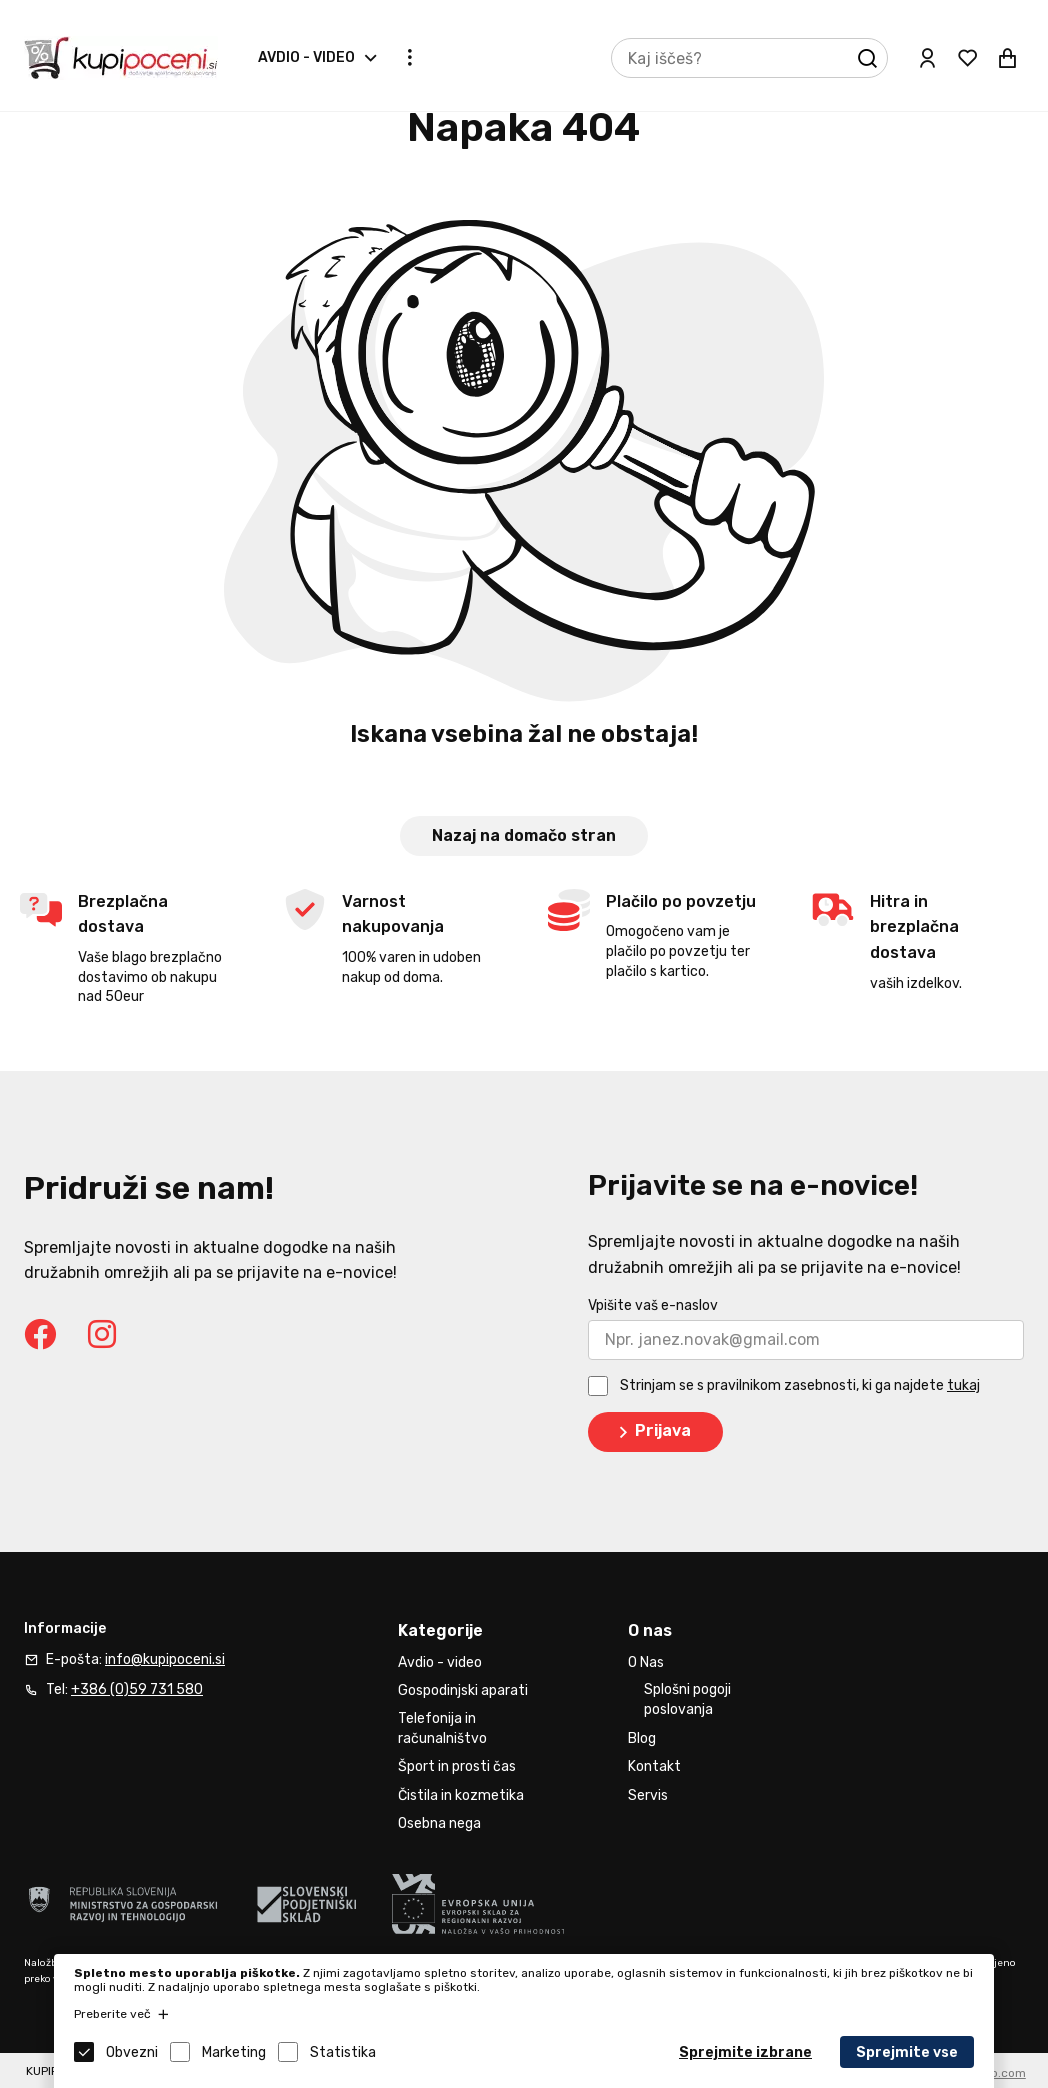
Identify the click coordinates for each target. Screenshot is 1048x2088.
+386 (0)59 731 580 (137, 1689)
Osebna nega (439, 1823)
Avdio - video (306, 57)
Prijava (651, 1432)
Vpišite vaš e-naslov (653, 1305)
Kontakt (654, 1766)
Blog (642, 1738)
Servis (648, 1795)
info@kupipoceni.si (165, 1659)
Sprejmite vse (907, 2052)
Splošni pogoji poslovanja (687, 1699)
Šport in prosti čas (457, 1766)
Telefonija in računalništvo (442, 1728)
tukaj (963, 1385)
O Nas (646, 1662)
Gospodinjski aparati (463, 1690)
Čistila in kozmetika (461, 1795)
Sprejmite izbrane (745, 2052)
